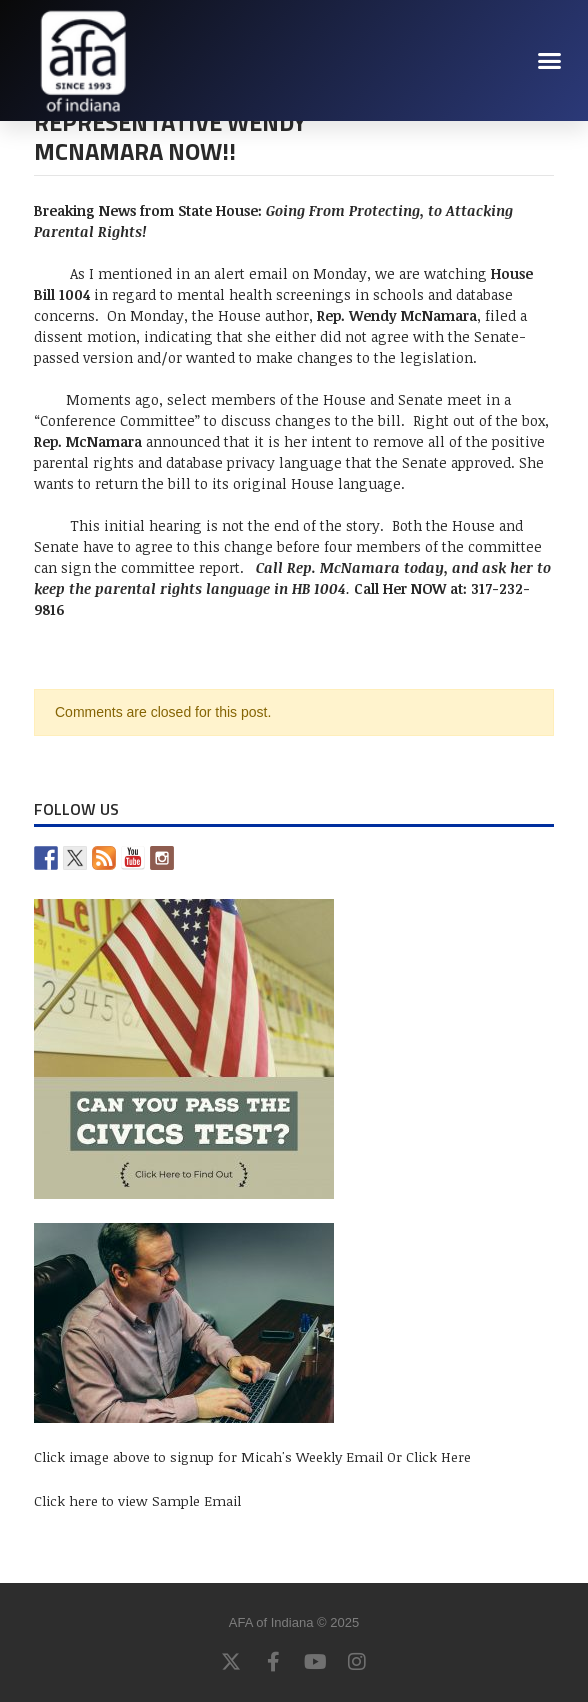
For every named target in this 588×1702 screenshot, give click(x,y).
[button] (550, 60)
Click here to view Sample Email (137, 1500)
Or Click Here (429, 1456)
